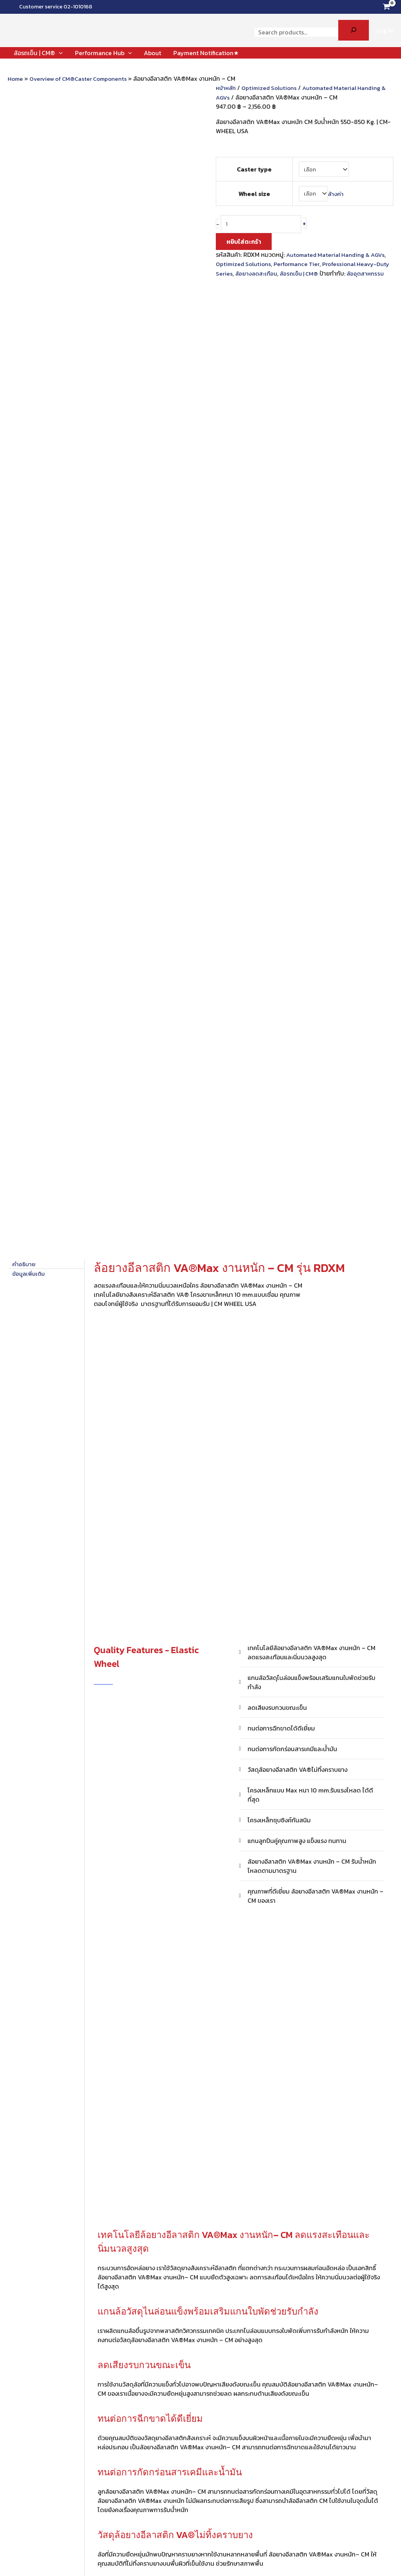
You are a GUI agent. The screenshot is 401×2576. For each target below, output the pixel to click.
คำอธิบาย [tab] (24, 287)
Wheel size (253, 190)
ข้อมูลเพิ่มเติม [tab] (30, 297)
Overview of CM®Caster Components (82, 78)
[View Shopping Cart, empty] (386, 7)
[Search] (353, 30)
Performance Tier (300, 260)
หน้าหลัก (227, 87)
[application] (59, 52)
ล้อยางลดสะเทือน (272, 269)
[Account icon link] (385, 30)
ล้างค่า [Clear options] (336, 189)
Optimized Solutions (272, 87)
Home (16, 78)
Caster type (253, 167)
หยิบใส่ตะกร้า (244, 238)
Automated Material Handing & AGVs (338, 251)
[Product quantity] (264, 220)
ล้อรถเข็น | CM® (317, 269)
